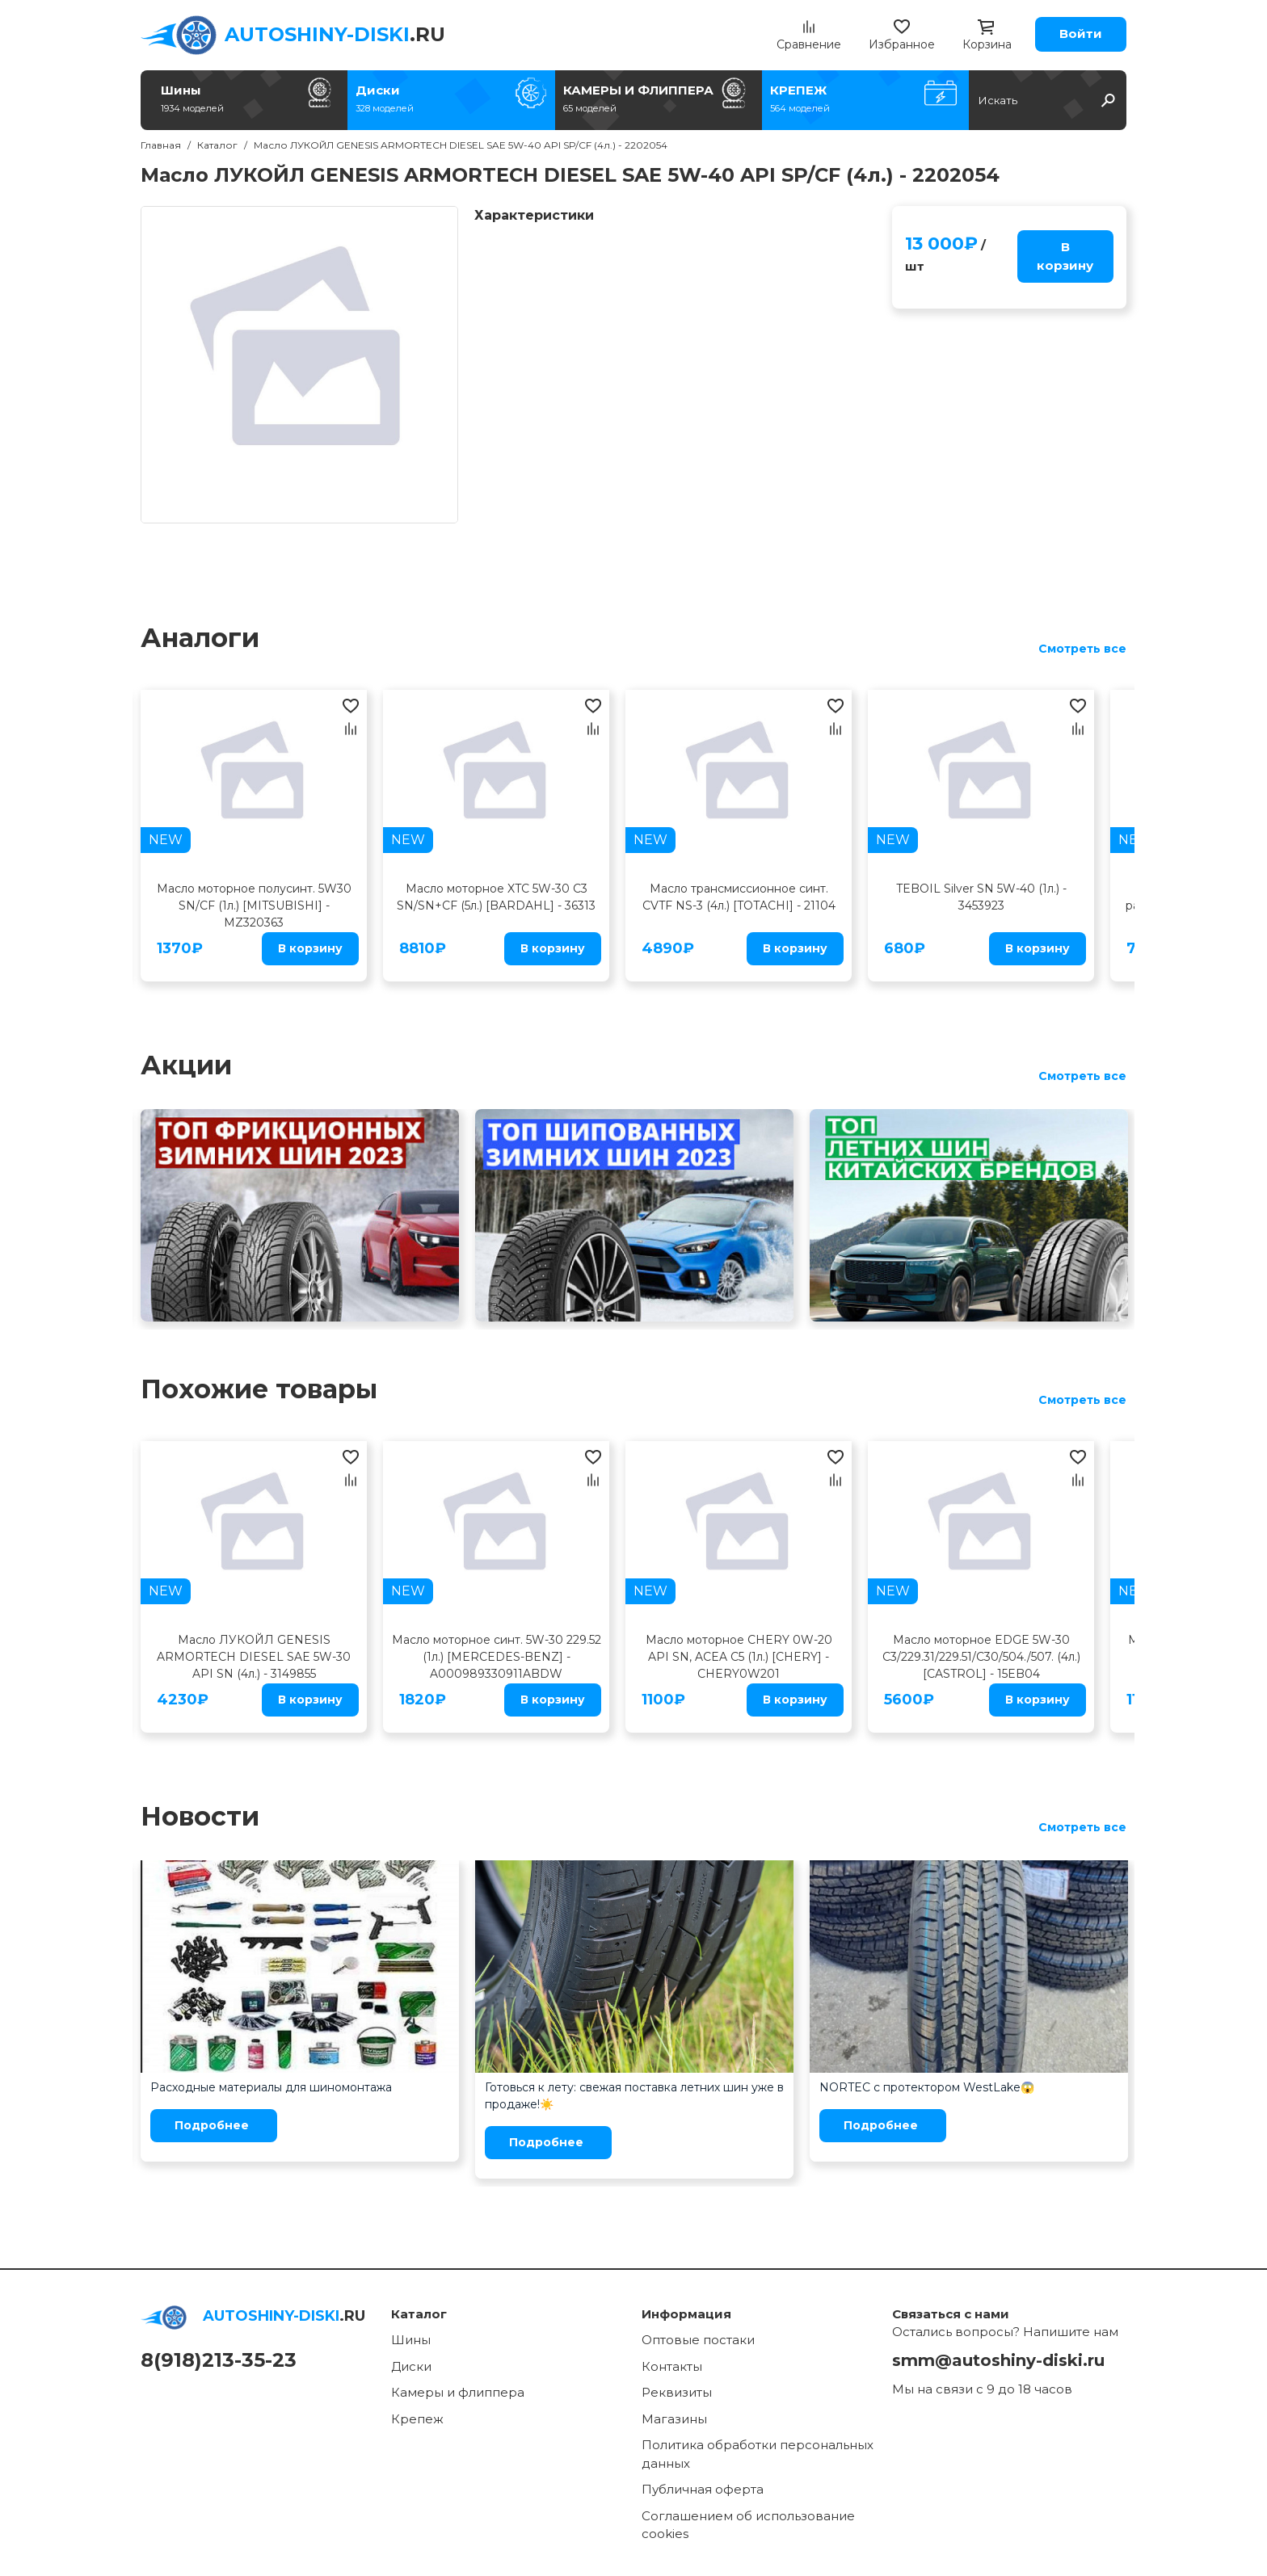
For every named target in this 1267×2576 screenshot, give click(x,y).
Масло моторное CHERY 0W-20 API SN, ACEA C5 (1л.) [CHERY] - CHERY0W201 (739, 1657)
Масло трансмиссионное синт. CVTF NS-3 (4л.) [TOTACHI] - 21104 (739, 897)
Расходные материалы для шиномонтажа (271, 2087)
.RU (335, 34)
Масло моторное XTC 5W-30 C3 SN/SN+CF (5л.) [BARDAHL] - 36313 (496, 897)
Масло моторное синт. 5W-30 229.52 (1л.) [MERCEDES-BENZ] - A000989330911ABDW (496, 1657)
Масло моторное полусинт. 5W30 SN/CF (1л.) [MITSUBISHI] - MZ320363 (254, 905)
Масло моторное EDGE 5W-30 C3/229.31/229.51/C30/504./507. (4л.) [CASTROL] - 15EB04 (981, 1657)
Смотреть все (1082, 648)
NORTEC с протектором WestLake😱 (926, 2087)
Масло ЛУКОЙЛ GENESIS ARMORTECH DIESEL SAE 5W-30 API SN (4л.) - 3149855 (254, 1657)
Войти (1080, 33)
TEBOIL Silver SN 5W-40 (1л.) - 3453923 (981, 897)
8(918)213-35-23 (219, 2360)
